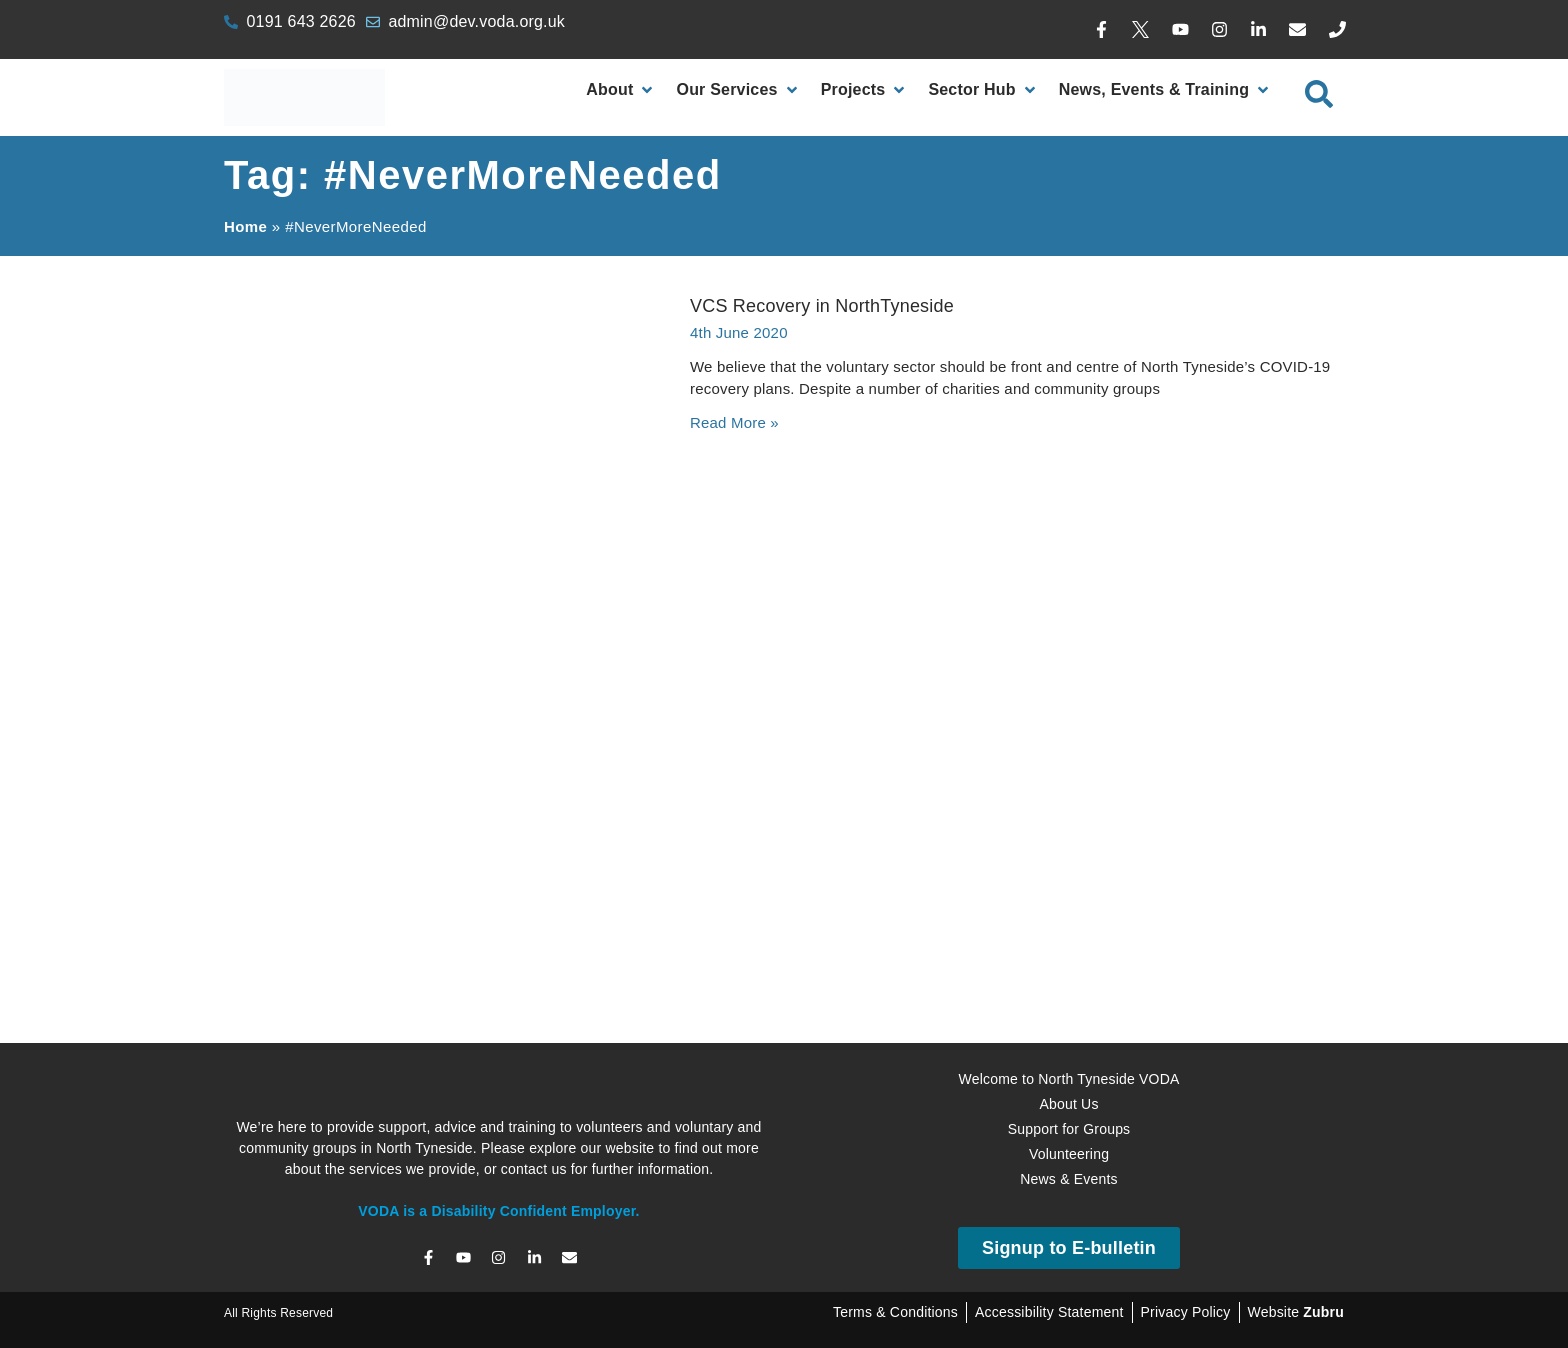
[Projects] (865, 90)
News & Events (1069, 1179)
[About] (621, 90)
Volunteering (1069, 1154)
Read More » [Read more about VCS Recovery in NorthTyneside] (734, 422)
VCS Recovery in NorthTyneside (822, 306)
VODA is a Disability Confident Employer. (498, 1211)
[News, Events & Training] (1165, 90)
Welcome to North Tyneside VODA (1068, 1079)
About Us (1068, 1104)
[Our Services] (738, 90)
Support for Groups (1069, 1129)
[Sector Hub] (983, 90)
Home (245, 226)
